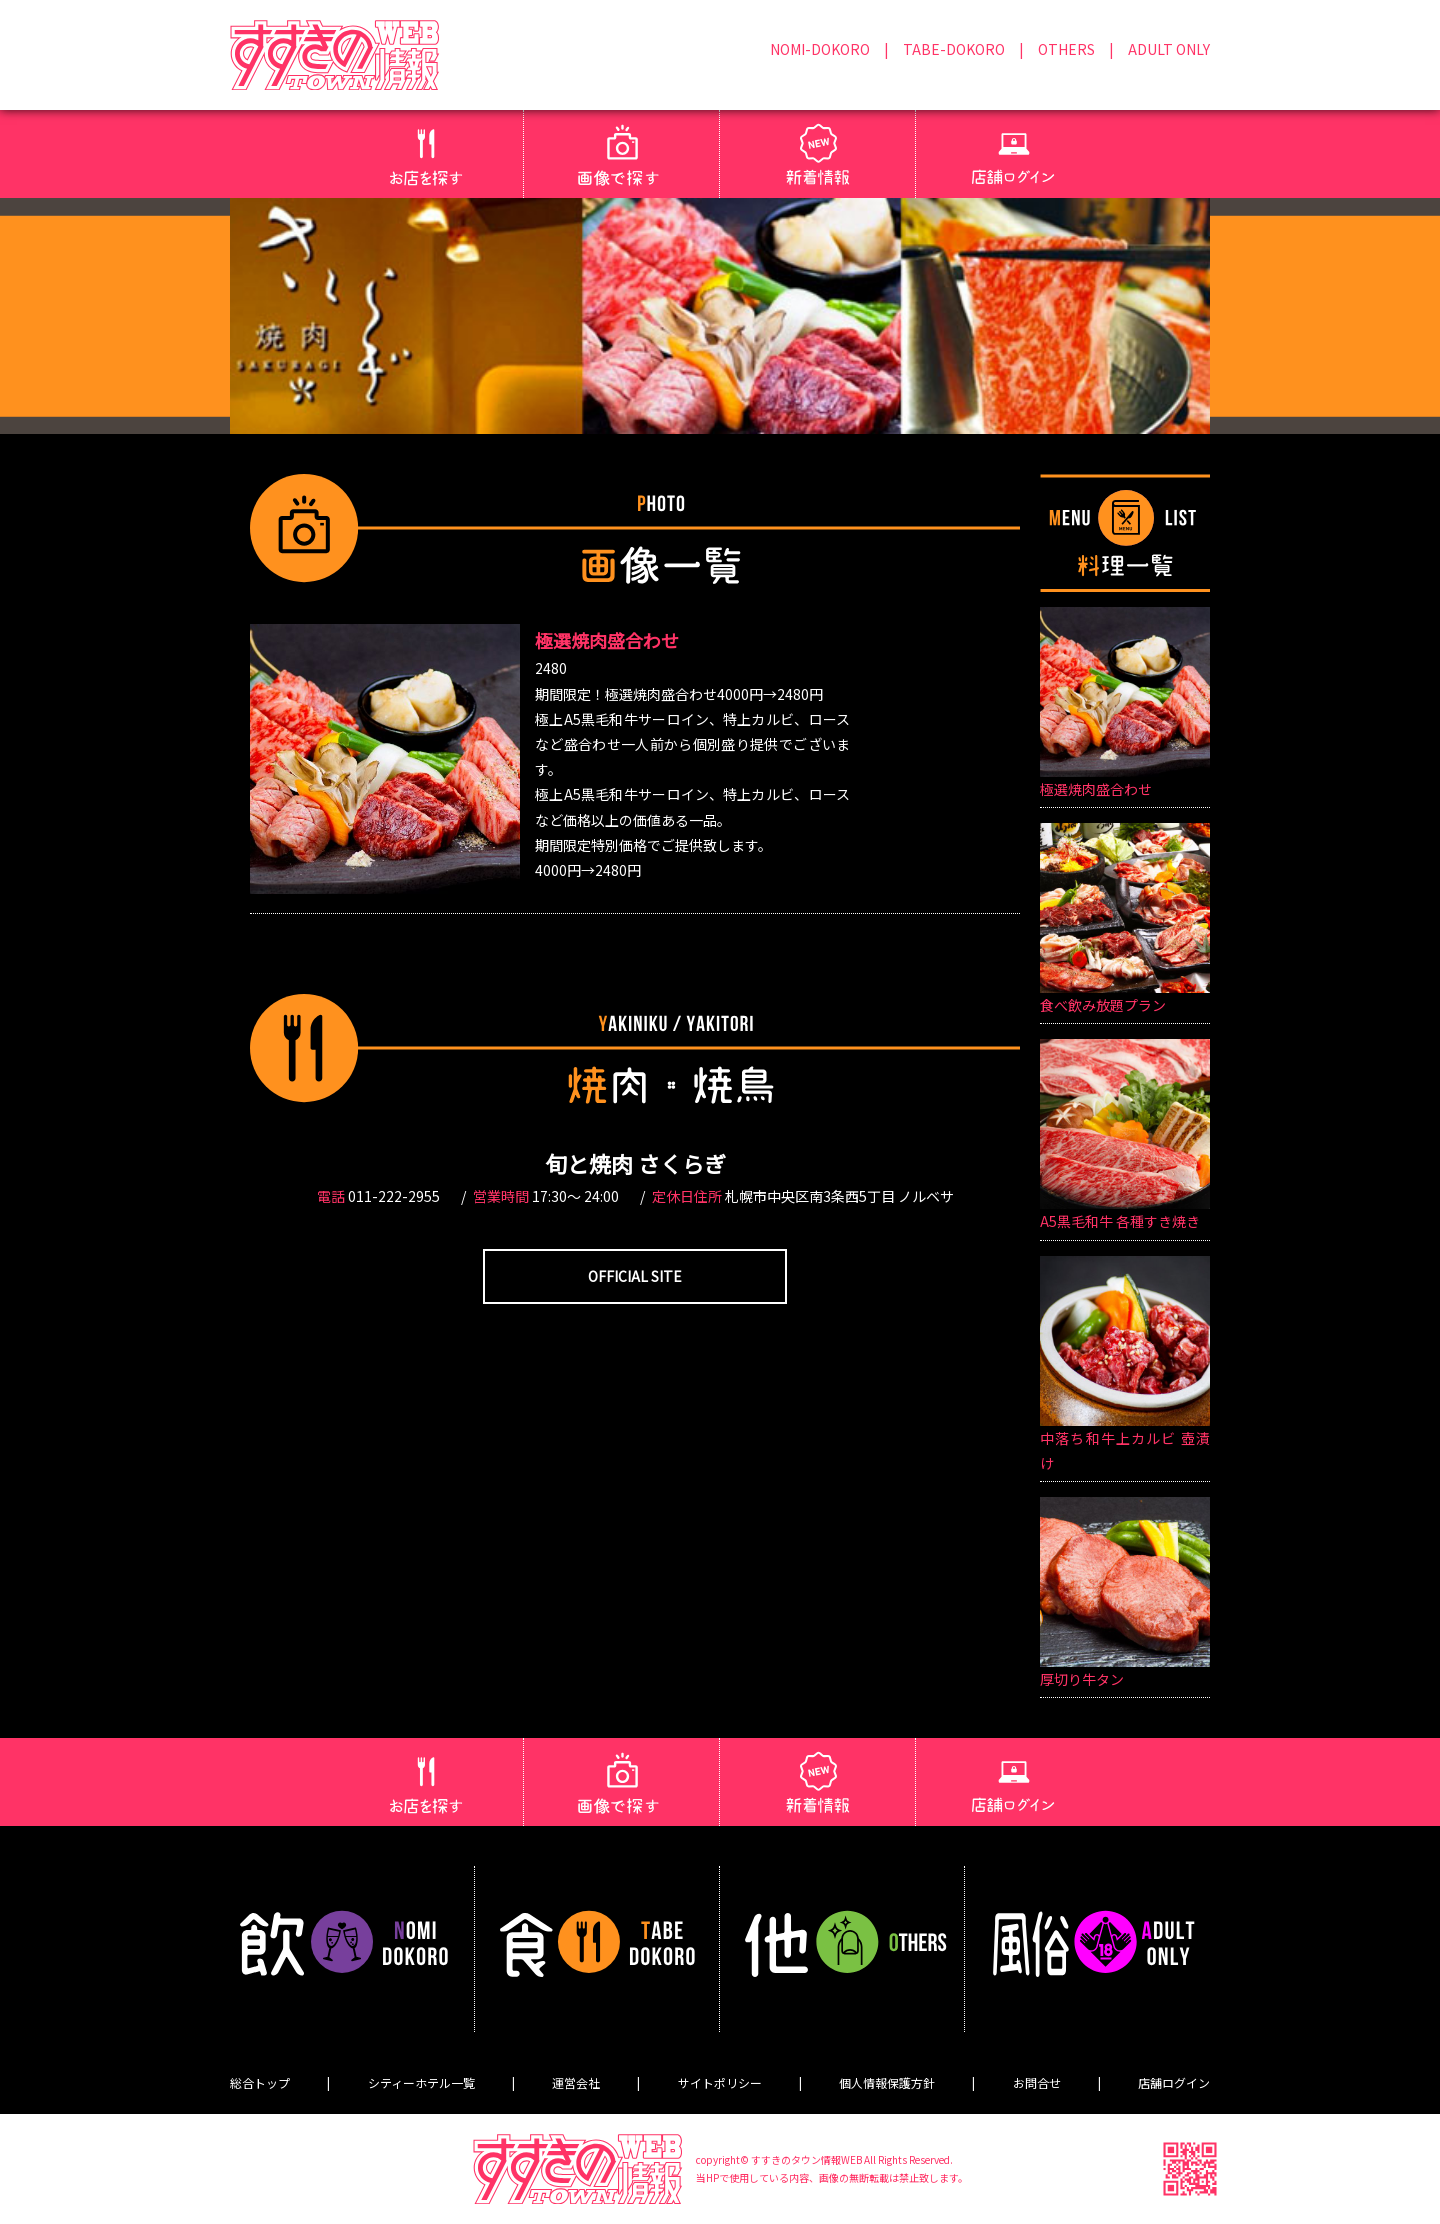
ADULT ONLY (1169, 49)
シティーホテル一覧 (421, 2082)
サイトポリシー (720, 2082)
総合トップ (260, 2082)
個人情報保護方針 (887, 2082)
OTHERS (1066, 49)
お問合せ (1037, 2082)
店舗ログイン (1174, 2082)
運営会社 (576, 2082)
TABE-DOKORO (954, 49)
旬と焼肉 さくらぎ (635, 1163)
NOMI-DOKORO (820, 49)
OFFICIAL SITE (635, 1276)
